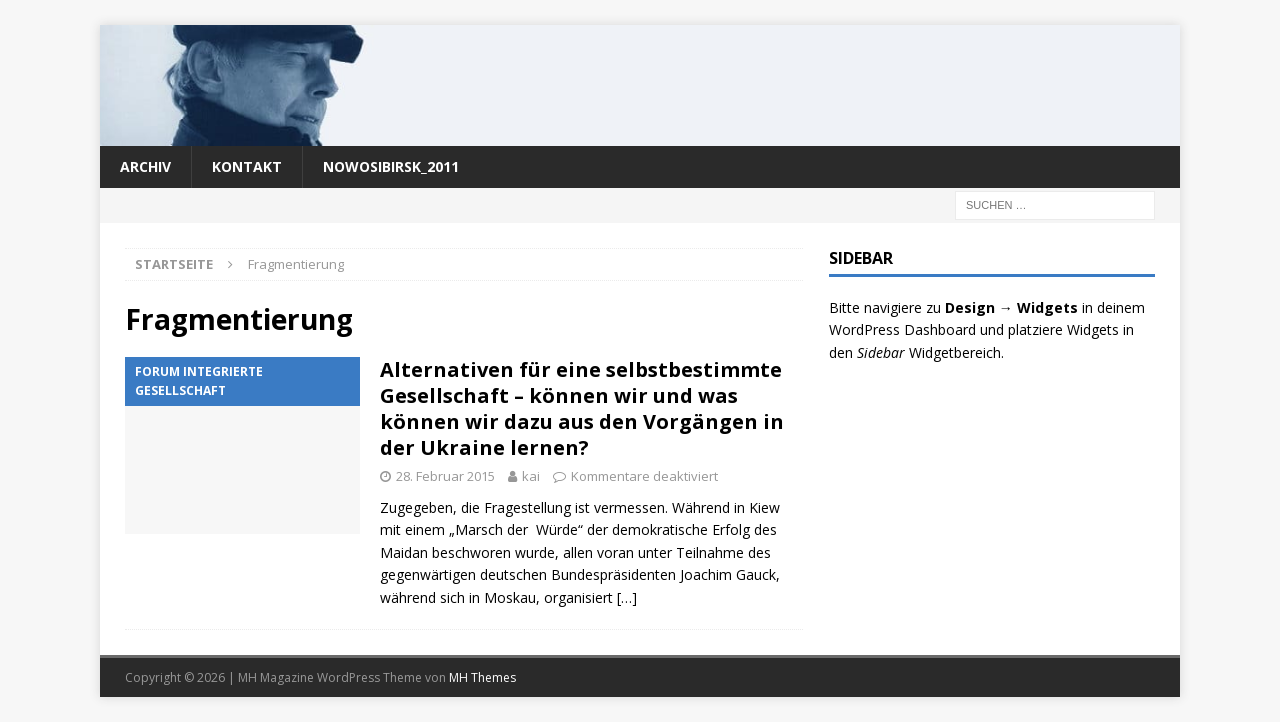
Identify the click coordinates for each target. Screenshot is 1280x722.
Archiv (145, 166)
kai (531, 476)
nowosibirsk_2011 (391, 166)
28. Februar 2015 (445, 476)
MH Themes (482, 677)
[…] (627, 597)
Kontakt (247, 166)
